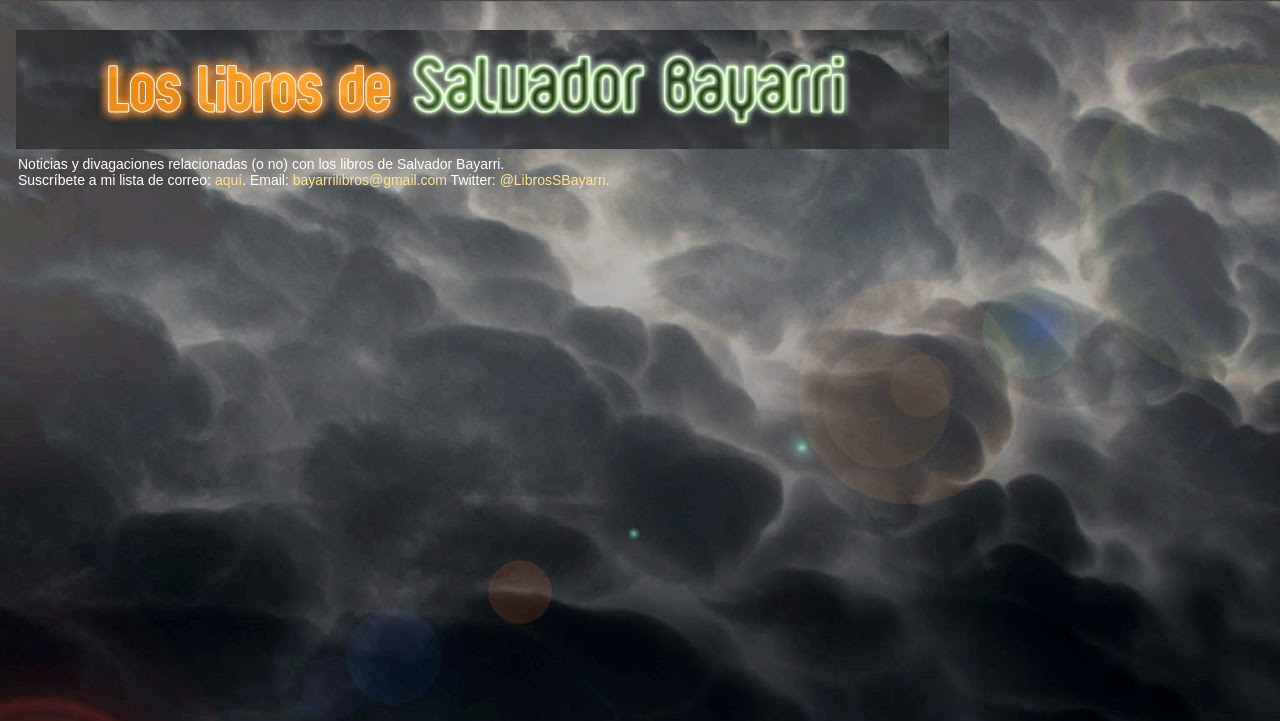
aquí (228, 180)
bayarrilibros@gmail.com (370, 180)
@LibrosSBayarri (553, 180)
